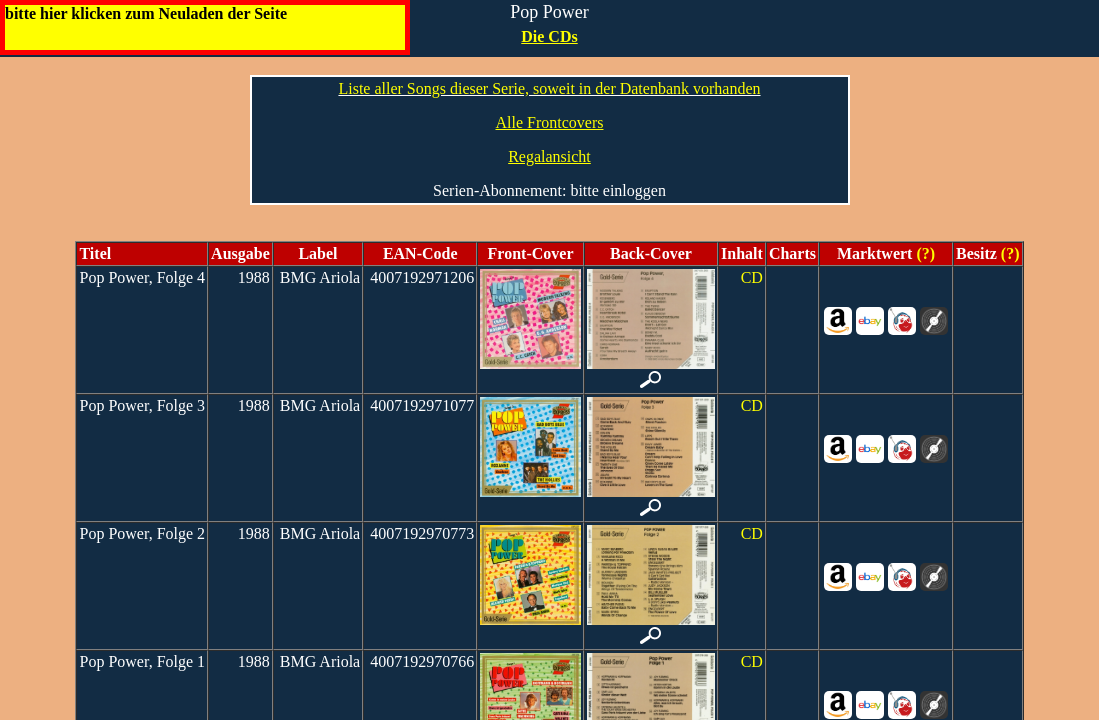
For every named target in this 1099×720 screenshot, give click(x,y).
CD (752, 277)
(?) (923, 253)
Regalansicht (549, 156)
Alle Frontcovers (550, 122)
